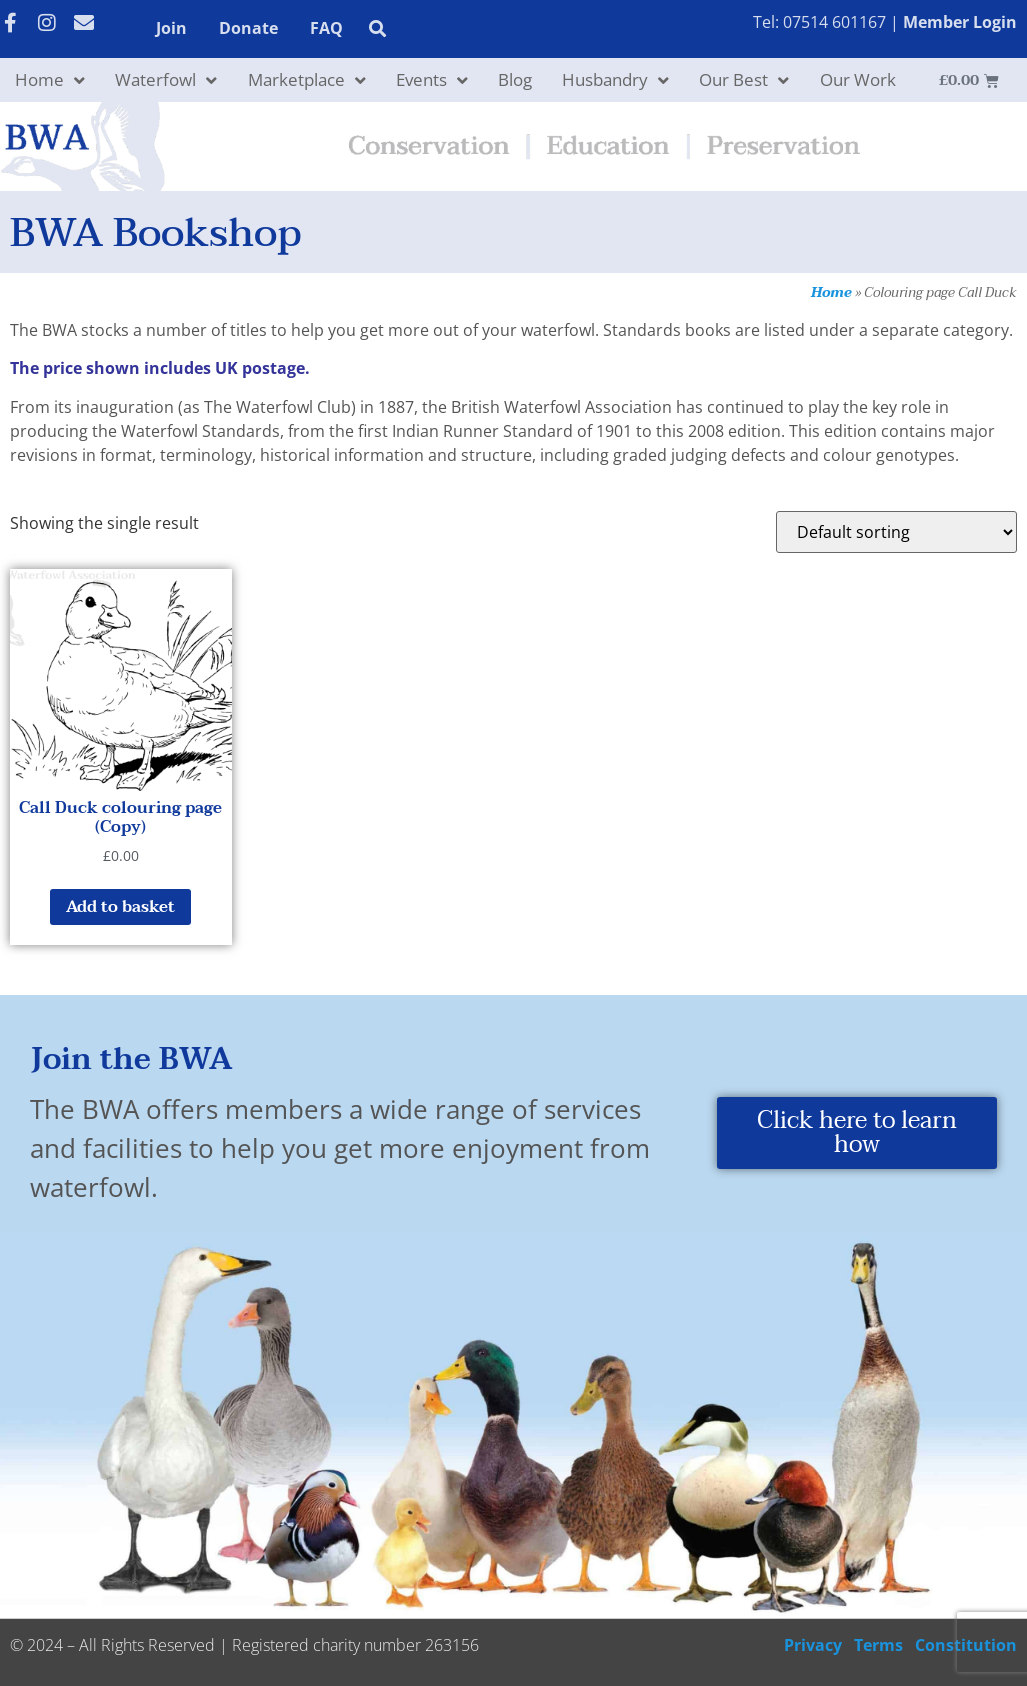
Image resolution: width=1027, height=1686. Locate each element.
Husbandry (615, 80)
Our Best (744, 80)
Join (171, 28)
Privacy (813, 1645)
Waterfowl (166, 80)
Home (50, 80)
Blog (515, 79)
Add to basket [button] (120, 907)
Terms (878, 1645)
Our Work (858, 79)
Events (432, 80)
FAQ (326, 28)
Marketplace (307, 80)
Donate (248, 28)
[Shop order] (896, 532)
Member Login (960, 22)
